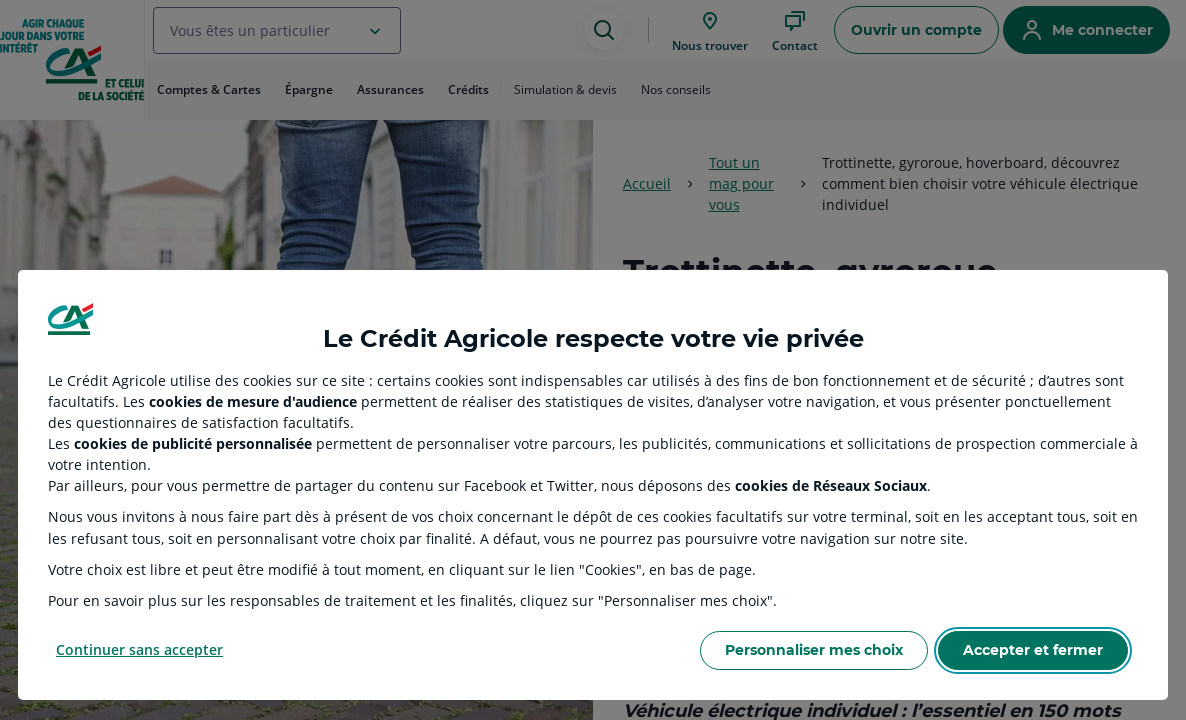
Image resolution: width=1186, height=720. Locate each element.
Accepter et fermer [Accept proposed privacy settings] (1033, 650)
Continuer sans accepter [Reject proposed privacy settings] (139, 649)
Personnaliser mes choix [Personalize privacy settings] (814, 650)
